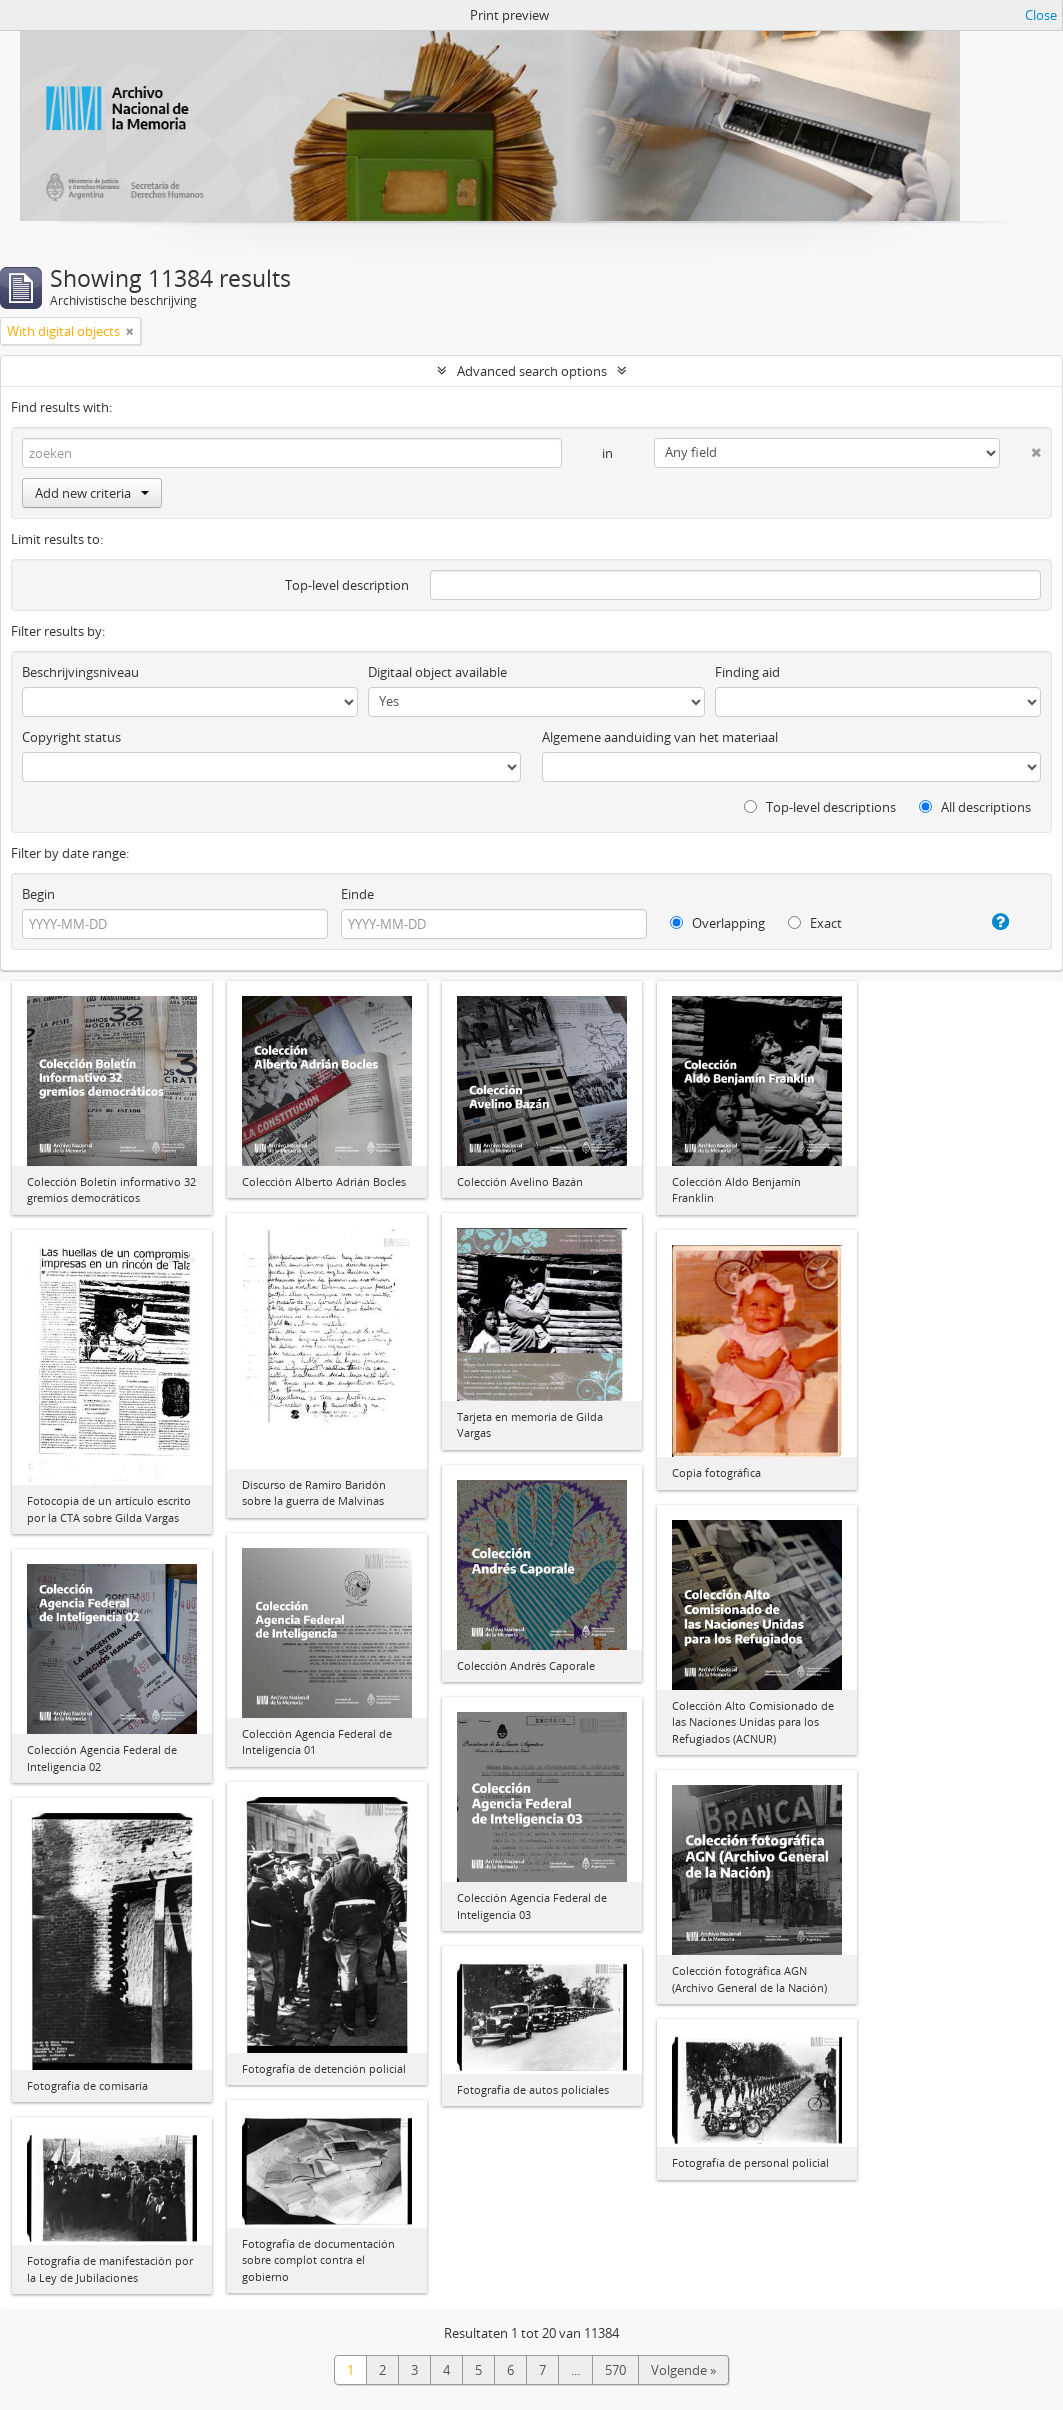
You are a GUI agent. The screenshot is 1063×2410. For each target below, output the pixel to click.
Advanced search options (532, 371)
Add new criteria (92, 493)
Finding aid (747, 672)
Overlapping (717, 923)
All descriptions (975, 807)
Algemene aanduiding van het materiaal (660, 737)
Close (1041, 15)
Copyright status (71, 737)
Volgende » (683, 2370)
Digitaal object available (437, 672)
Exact (815, 923)
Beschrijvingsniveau (80, 672)
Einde (357, 894)
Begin (38, 894)
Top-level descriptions (820, 807)
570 (615, 2370)
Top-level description (347, 585)
